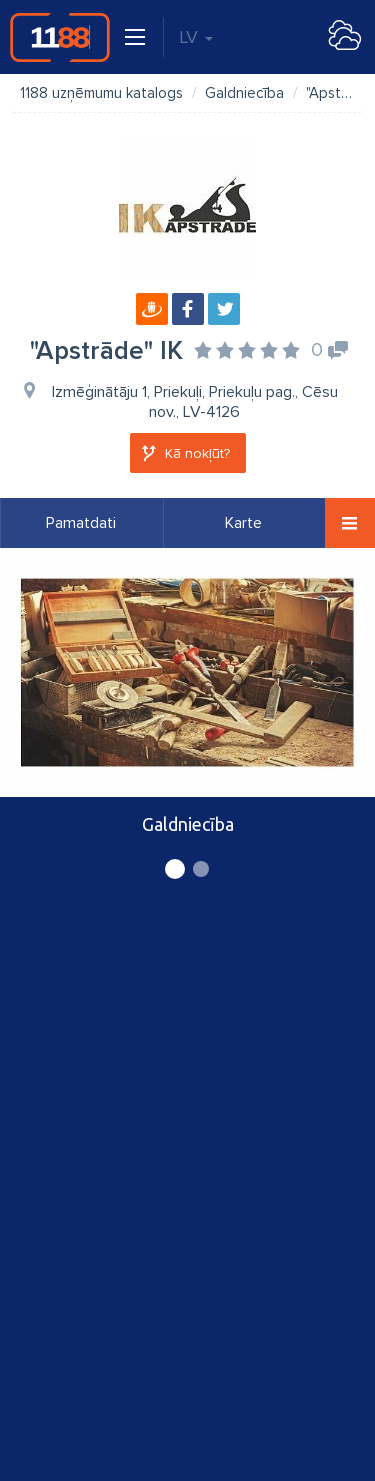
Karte (243, 523)
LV (196, 37)
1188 (60, 37)
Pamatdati (81, 523)
